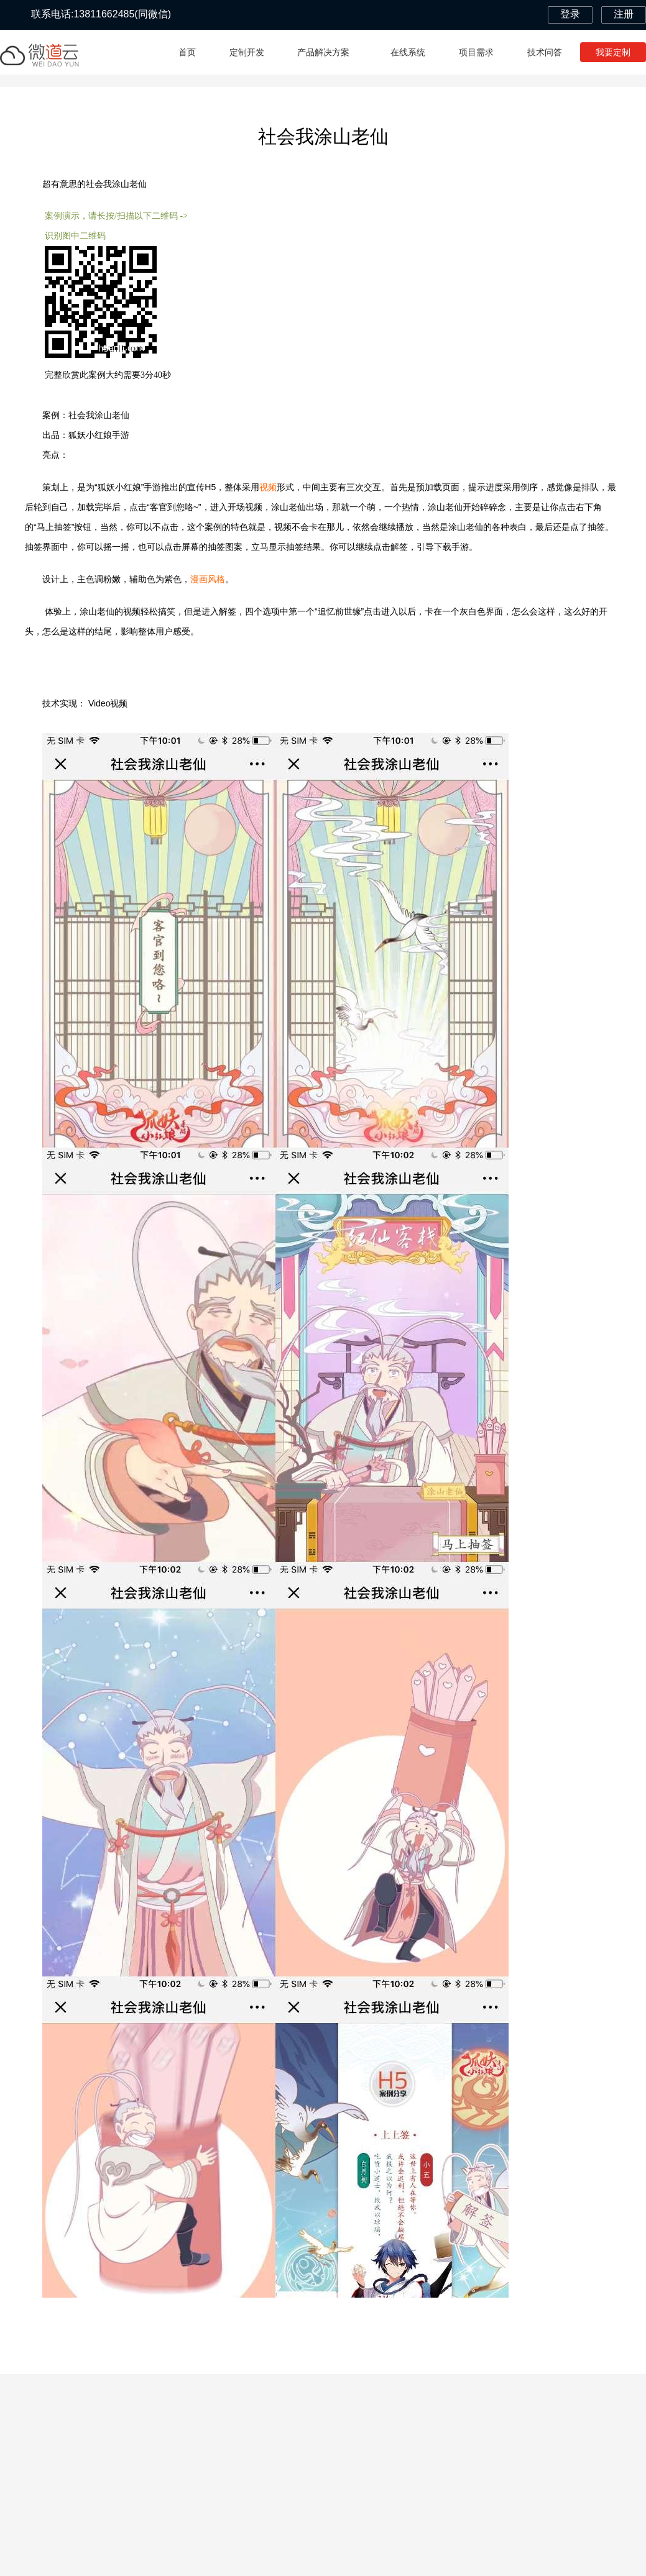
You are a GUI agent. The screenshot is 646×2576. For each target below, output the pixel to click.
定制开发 (246, 52)
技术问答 (544, 52)
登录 (570, 14)
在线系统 (407, 52)
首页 (187, 52)
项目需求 (476, 52)
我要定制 (613, 52)
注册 (624, 14)
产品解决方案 (327, 52)
